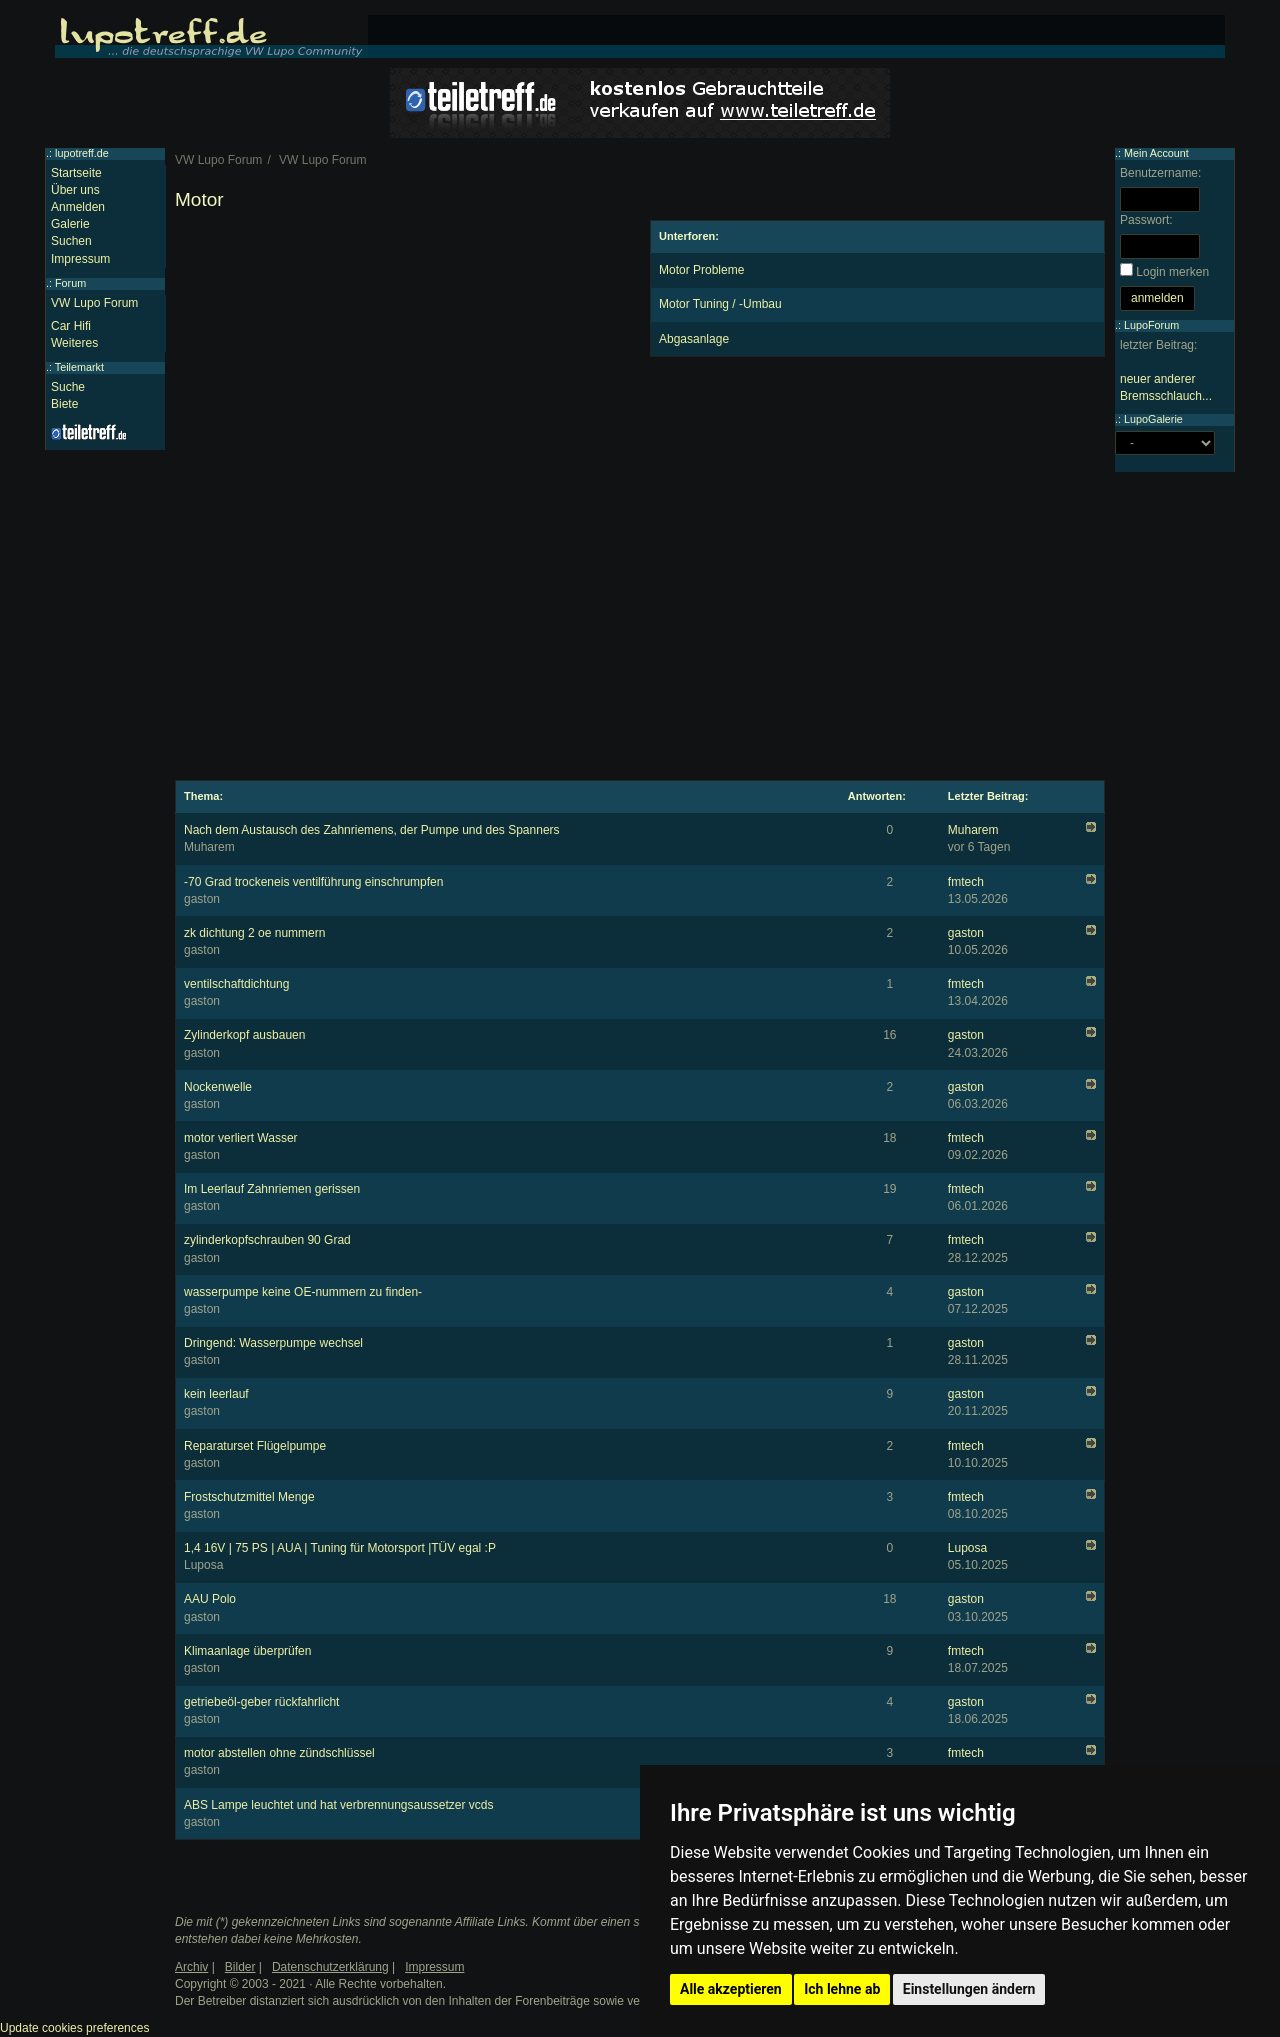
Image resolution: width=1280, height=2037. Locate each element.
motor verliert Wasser (241, 1138)
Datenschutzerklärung (330, 1967)
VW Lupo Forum (94, 303)
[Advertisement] (402, 360)
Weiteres (74, 343)
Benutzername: (1160, 173)
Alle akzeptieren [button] (731, 1989)
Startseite (76, 173)
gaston (966, 933)
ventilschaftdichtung (236, 984)
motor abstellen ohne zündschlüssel (279, 1753)
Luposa (967, 1548)
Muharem (973, 830)
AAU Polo (210, 1599)
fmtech (966, 882)
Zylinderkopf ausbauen (244, 1035)
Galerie (70, 224)
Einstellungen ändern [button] (969, 1989)
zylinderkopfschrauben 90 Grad (267, 1240)
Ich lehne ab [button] (842, 1989)
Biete (64, 404)
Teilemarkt (79, 367)
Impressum (80, 259)
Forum (70, 283)
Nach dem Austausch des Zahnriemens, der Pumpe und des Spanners (372, 830)
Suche (68, 387)
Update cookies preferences (74, 2028)
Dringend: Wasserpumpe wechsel (273, 1343)
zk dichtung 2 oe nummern (254, 933)
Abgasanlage (694, 339)
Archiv (191, 1967)
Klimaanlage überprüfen (247, 1651)
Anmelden (78, 207)
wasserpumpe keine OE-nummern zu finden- (303, 1292)
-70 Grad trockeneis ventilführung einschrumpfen (313, 882)
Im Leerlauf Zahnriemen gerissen (272, 1189)
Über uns (75, 190)
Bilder (240, 1967)
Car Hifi (71, 326)
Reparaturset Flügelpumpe (255, 1446)
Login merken (1172, 272)
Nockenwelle (218, 1087)
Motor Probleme (701, 270)
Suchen (71, 241)
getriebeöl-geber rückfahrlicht (261, 1702)
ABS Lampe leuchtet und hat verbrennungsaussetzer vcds (339, 1805)
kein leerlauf (216, 1394)
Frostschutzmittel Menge (249, 1497)
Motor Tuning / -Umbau (720, 304)
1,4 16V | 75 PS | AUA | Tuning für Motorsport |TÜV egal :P (340, 1548)
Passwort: (1146, 220)
